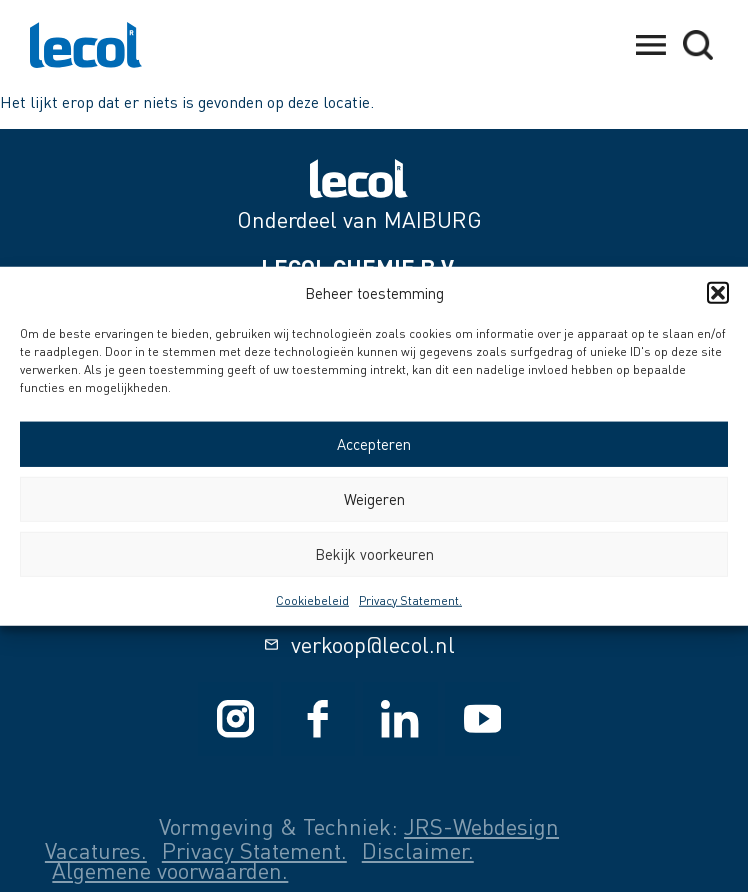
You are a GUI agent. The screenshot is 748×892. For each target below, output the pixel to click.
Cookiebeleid (312, 599)
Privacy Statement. (410, 599)
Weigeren (374, 499)
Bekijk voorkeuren (374, 554)
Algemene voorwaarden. (170, 871)
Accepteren (374, 444)
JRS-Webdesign (481, 826)
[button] (718, 293)
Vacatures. (96, 851)
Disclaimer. (418, 851)
